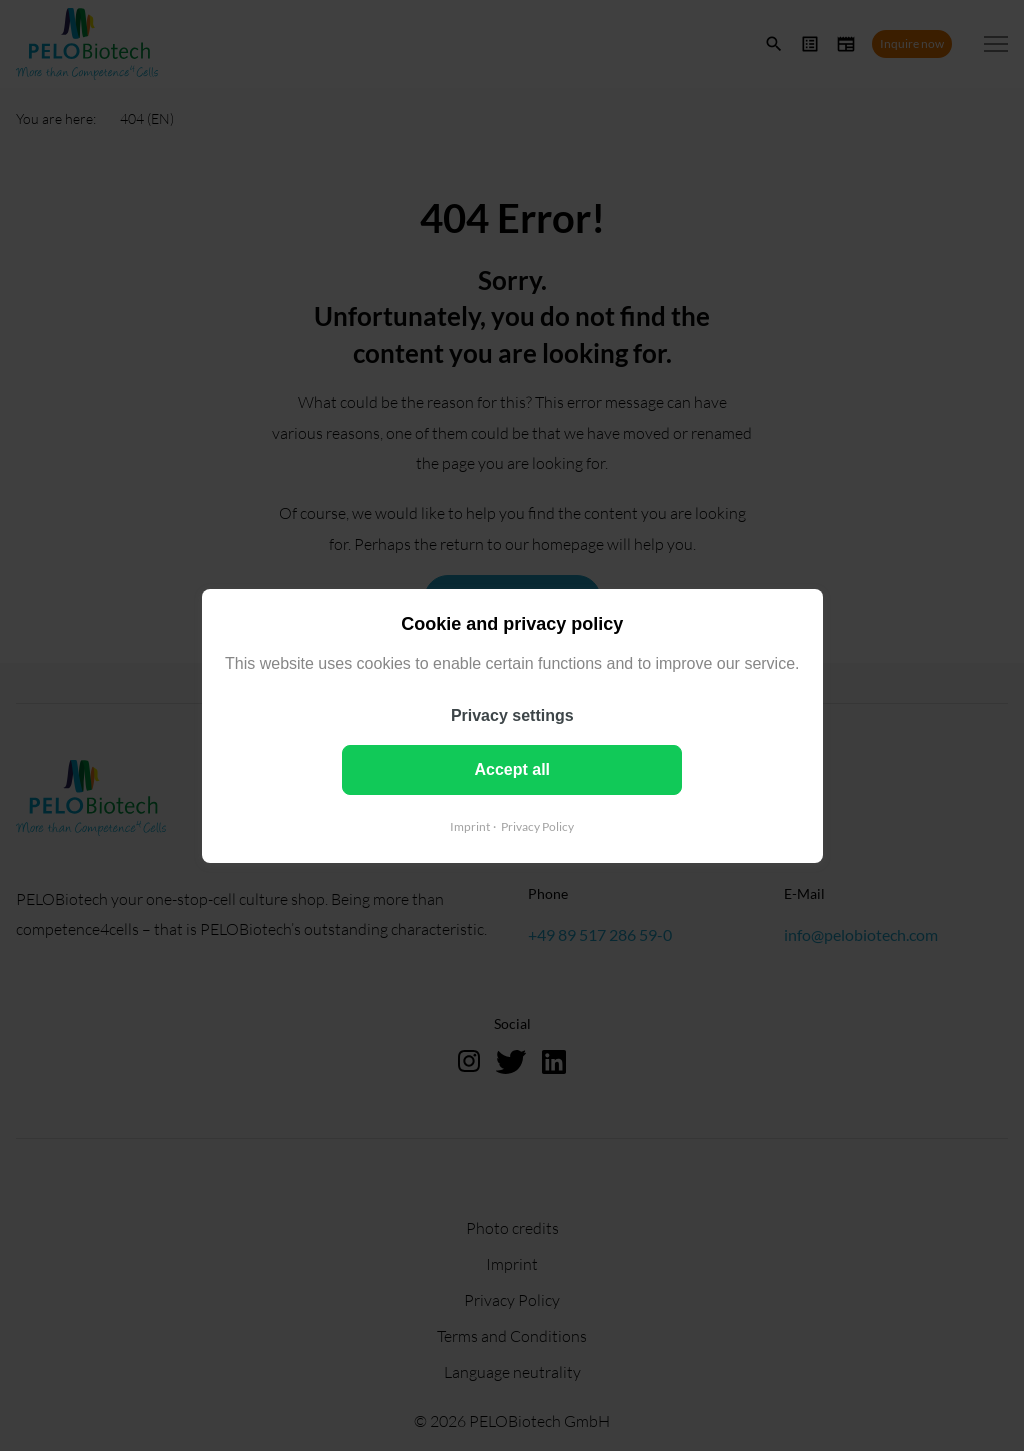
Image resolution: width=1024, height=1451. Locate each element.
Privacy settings (512, 714)
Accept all (512, 768)
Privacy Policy (537, 825)
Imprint (470, 825)
